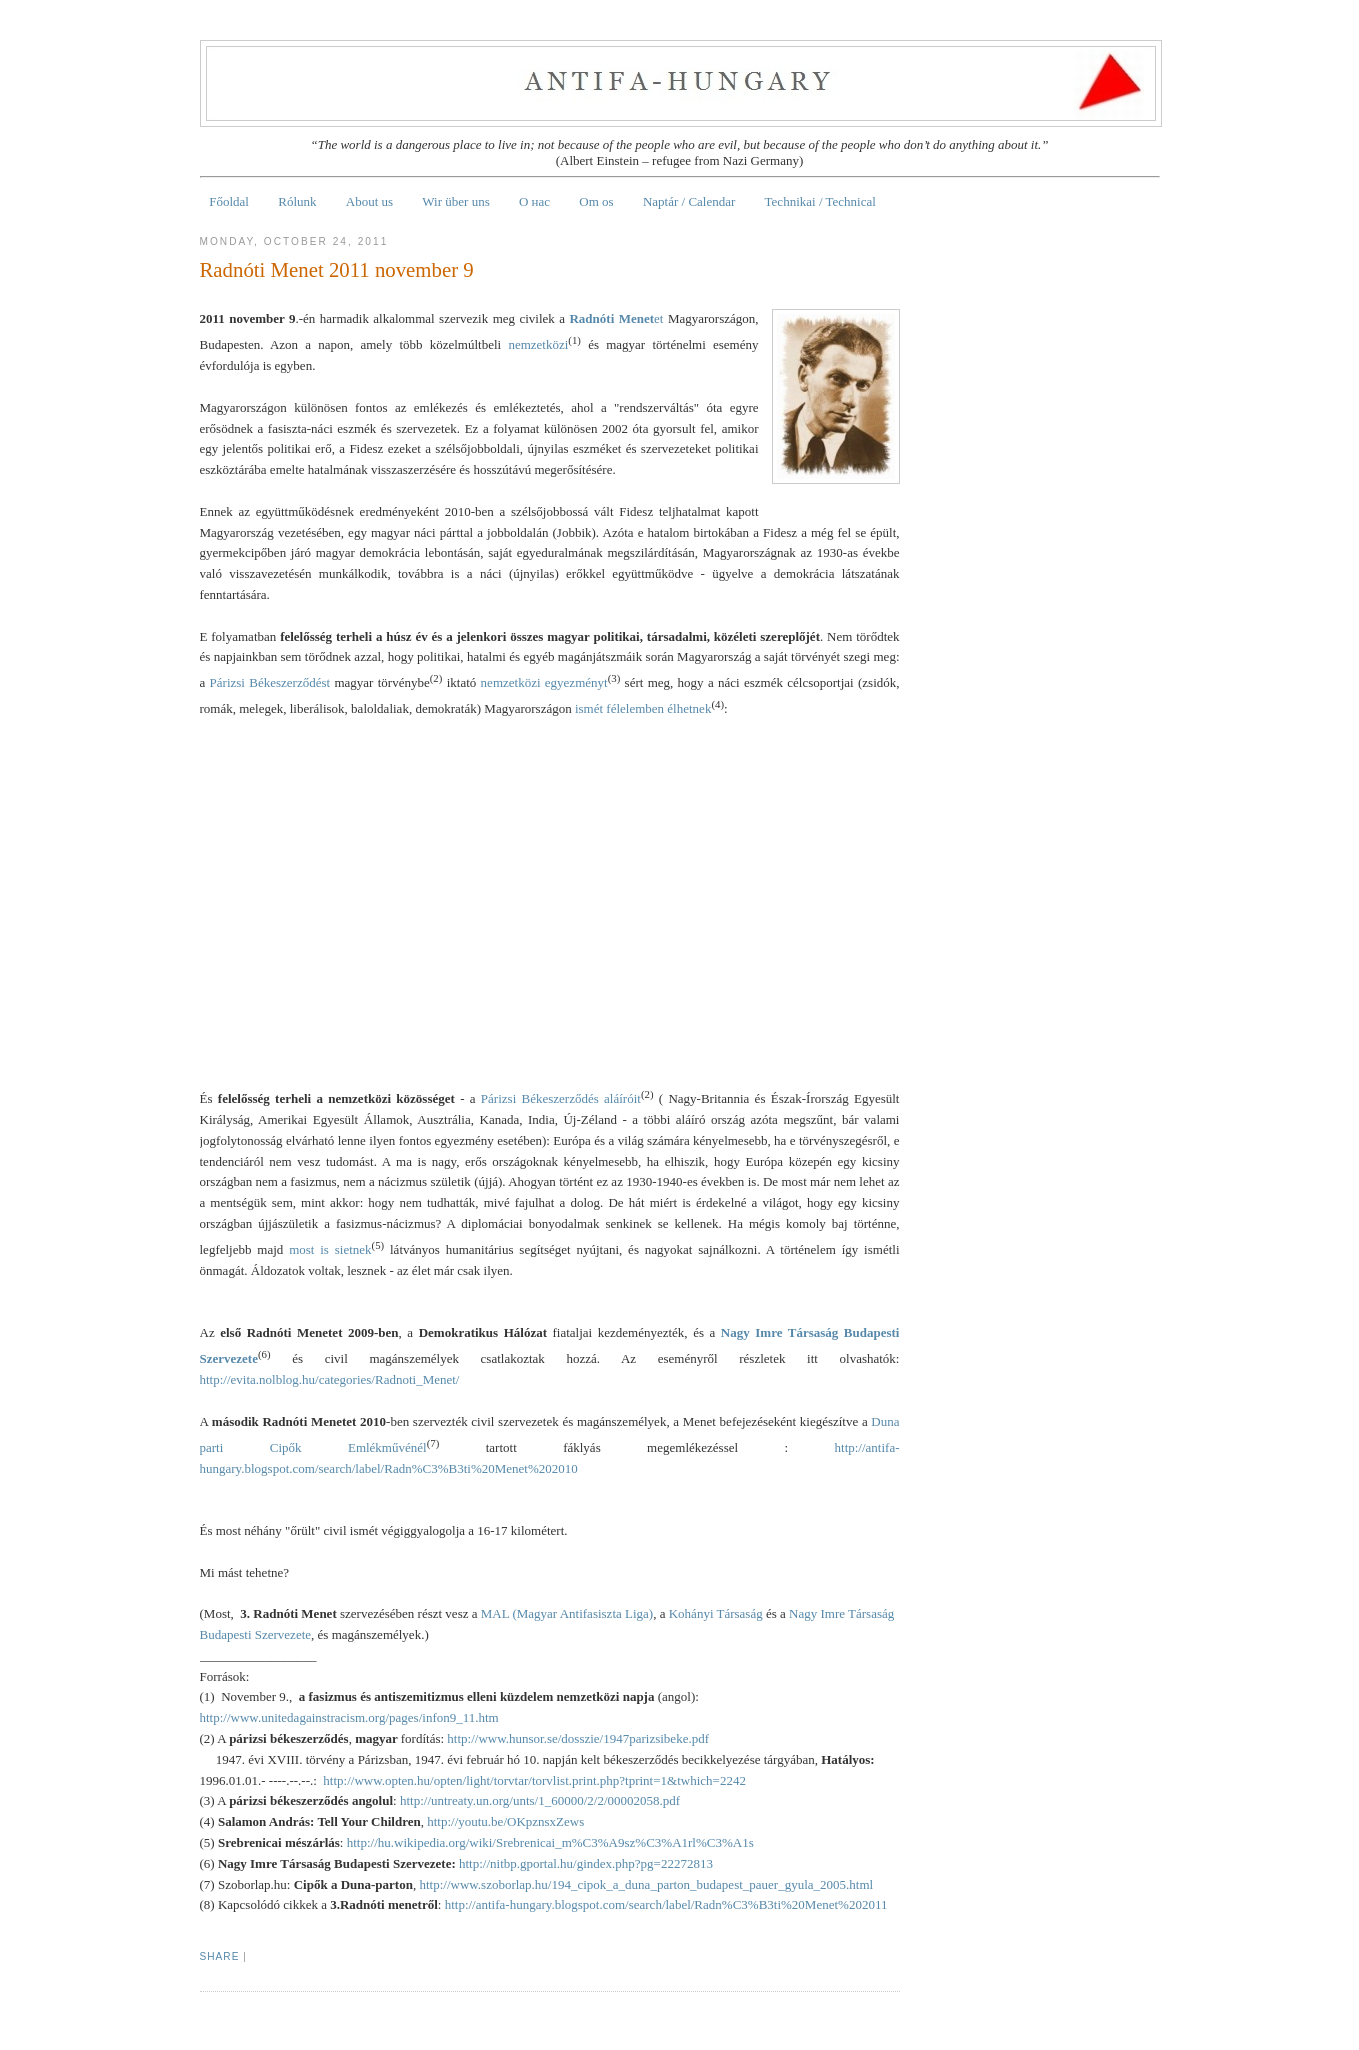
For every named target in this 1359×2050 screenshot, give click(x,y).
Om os (596, 201)
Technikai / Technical (820, 201)
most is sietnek (330, 1249)
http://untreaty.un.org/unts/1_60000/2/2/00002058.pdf (540, 1800)
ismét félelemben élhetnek (643, 709)
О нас (534, 201)
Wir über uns (455, 201)
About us (369, 201)
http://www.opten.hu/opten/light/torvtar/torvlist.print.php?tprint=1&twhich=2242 (534, 1780)
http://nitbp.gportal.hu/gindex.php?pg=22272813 (586, 1863)
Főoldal (229, 201)
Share (220, 1956)
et (616, 318)
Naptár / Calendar (689, 201)
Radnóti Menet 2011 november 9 (337, 269)
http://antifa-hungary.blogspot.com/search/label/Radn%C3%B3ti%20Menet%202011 (666, 1904)
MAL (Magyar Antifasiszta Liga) (567, 1613)
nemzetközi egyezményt (544, 683)
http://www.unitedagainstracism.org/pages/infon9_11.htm (349, 1717)
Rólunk (297, 201)
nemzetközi (538, 344)
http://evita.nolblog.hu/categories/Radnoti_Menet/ (330, 1379)
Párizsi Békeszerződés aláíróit (561, 1098)
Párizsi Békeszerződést (270, 683)
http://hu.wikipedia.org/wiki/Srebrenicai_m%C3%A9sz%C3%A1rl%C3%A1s (550, 1842)
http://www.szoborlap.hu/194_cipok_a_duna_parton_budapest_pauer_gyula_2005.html (646, 1884)
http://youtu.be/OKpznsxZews (505, 1821)
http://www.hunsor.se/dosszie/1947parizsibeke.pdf (578, 1738)
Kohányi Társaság (716, 1613)
